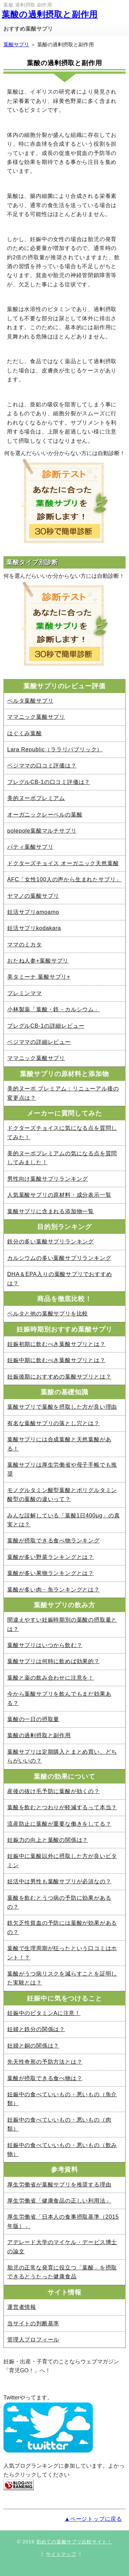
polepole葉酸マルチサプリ (41, 831)
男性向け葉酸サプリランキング (47, 1179)
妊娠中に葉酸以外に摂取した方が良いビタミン (62, 1860)
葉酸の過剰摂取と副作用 (50, 14)
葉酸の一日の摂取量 (33, 1719)
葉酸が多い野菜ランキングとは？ (50, 1557)
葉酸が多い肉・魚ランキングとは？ (53, 1590)
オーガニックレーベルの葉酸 (44, 815)
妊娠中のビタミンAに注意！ (43, 2013)
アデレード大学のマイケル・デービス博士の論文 (62, 2246)
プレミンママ (24, 993)
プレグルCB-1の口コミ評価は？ (48, 782)
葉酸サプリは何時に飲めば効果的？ (53, 1661)
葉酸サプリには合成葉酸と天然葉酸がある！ (59, 1443)
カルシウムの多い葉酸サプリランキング (59, 1258)
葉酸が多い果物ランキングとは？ (50, 1573)
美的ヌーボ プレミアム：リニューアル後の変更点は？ (63, 1093)
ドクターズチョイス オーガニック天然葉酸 (63, 863)
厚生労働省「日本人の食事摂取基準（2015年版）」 (63, 2221)
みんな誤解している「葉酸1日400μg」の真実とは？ (63, 1520)
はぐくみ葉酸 (24, 733)
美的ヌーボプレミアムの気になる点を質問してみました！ (62, 1157)
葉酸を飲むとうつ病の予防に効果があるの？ (59, 1902)
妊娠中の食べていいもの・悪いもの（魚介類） (62, 2098)
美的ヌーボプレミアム (36, 798)
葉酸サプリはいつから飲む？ (44, 1645)
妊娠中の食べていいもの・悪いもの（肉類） (59, 2124)
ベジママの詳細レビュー (39, 1042)
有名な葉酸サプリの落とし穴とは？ (53, 1423)
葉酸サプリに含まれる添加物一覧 (50, 1211)
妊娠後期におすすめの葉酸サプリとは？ (59, 1377)
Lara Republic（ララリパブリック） (55, 749)
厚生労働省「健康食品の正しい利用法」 (59, 2201)
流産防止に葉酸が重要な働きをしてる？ (59, 1824)
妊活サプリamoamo (33, 912)
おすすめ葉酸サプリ (28, 29)
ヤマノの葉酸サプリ (33, 896)
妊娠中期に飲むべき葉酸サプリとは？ (56, 1360)
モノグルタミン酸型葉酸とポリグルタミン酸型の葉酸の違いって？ (62, 1494)
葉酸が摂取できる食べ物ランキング (53, 1540)
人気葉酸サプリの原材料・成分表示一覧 (59, 1195)
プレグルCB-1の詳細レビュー (45, 1026)
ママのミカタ (24, 944)
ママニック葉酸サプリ (36, 717)
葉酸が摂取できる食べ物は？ (44, 2078)
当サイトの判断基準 (33, 2323)
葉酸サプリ (16, 44)
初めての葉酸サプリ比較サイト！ (74, 2541)
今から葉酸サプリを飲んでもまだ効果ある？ (59, 1698)
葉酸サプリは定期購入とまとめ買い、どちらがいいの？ (62, 1756)
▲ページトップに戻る (93, 2519)
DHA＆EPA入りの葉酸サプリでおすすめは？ (59, 1278)
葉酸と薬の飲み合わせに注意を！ (50, 1678)
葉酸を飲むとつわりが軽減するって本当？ (62, 1807)
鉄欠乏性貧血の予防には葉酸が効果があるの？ (62, 1927)
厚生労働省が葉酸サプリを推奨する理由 (59, 2184)
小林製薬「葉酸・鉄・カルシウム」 (53, 1009)
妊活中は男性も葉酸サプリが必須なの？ (59, 1881)
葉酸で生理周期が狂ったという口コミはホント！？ (62, 1952)
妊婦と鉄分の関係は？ (36, 2029)
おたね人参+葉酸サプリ (37, 961)
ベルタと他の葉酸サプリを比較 (47, 1313)
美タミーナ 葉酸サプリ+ (38, 977)
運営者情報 (21, 2307)
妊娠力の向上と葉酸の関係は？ (47, 1840)
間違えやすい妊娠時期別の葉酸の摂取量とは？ (62, 1624)
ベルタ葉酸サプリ (30, 701)
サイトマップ (61, 2554)
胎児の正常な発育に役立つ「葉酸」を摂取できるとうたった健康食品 (62, 2272)
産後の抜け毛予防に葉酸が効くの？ (53, 1791)
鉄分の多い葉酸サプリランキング (50, 1241)
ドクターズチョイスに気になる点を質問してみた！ (62, 1132)
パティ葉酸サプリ (30, 847)
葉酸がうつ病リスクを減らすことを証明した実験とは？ (62, 1978)
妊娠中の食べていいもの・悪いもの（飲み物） (62, 2149)
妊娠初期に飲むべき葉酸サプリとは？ (56, 1344)
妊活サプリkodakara (34, 928)
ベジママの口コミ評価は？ (42, 765)
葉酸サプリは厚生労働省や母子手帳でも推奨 (62, 1469)
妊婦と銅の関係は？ (33, 2046)
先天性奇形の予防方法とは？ (44, 2062)
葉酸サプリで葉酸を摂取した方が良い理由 (62, 1407)
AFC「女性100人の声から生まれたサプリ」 (64, 879)
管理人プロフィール (33, 2339)
